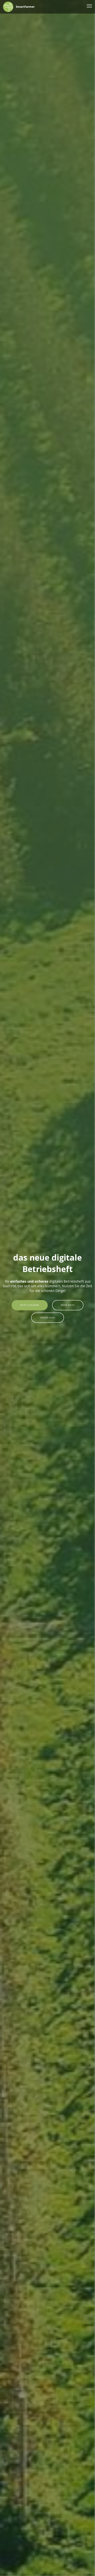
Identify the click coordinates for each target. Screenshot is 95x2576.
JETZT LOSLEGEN (29, 1305)
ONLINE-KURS (47, 1317)
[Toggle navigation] (89, 5)
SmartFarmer (25, 6)
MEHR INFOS (68, 1305)
